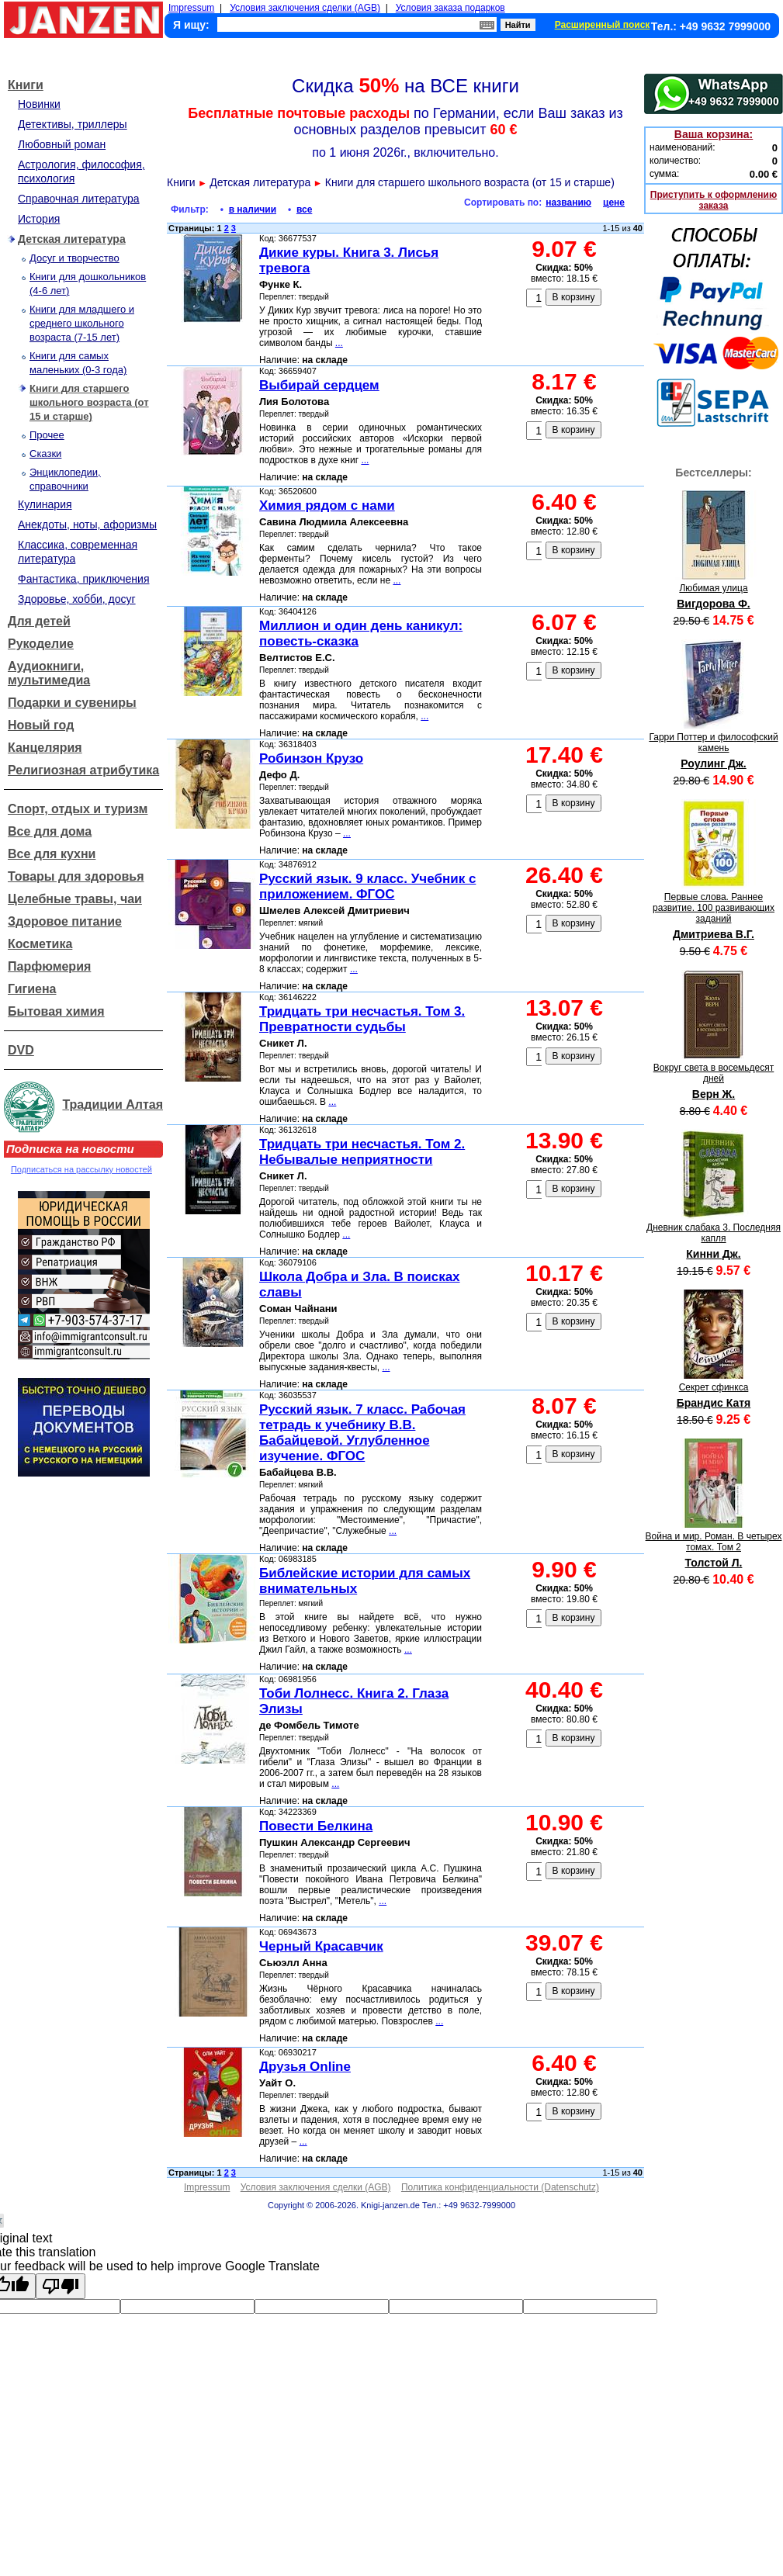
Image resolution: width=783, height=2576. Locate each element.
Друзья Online (305, 2066)
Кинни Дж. (713, 1254)
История (39, 219)
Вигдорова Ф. (713, 603)
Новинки (39, 104)
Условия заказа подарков (450, 7)
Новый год (41, 725)
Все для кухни (51, 853)
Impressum (191, 7)
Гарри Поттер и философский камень (713, 742)
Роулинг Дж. (713, 763)
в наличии (252, 209)
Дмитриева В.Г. (713, 934)
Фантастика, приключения (83, 579)
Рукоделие (41, 643)
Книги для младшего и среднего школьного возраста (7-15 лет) (81, 323)
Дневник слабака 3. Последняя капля (713, 1233)
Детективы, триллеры (72, 124)
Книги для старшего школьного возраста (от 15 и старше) (89, 402)
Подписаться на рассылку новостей (81, 1169)
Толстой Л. (714, 1562)
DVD (21, 1050)
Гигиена (32, 988)
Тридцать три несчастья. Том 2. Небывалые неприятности (362, 1152)
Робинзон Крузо (311, 758)
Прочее (46, 435)
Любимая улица (713, 588)
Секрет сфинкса (714, 1387)
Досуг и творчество (74, 258)
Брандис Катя (714, 1403)
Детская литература (72, 239)
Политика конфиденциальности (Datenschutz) (500, 2187)
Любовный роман (62, 144)
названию (568, 202)
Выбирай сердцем (319, 385)
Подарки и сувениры (72, 702)
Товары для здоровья (76, 876)
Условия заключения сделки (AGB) (305, 7)
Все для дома (50, 831)
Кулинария (45, 504)
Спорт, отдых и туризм (77, 808)
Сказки (45, 453)
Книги (25, 85)
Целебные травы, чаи (75, 898)
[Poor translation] (60, 2286)
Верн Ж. (713, 1094)
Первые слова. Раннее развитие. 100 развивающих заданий (713, 908)
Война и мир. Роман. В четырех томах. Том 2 (714, 1542)
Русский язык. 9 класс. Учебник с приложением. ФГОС (367, 886)
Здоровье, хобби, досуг (77, 599)
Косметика (40, 943)
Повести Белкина (315, 1826)
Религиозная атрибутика (83, 770)
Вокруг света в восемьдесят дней (713, 1073)
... (339, 343)
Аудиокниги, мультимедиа (49, 673)
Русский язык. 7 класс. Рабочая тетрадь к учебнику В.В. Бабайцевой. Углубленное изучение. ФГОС (362, 1432)
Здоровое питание (65, 921)
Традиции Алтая (112, 1104)
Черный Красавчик (321, 1946)
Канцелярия (45, 747)
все (304, 209)
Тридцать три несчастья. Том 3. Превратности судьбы (362, 1019)
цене (614, 202)
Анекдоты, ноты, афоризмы (87, 524)
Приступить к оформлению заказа (713, 200)
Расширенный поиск (602, 24)
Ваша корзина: (713, 134)
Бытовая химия (56, 1011)
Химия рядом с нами (327, 505)
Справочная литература (79, 198)
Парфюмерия (49, 966)
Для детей (39, 621)
